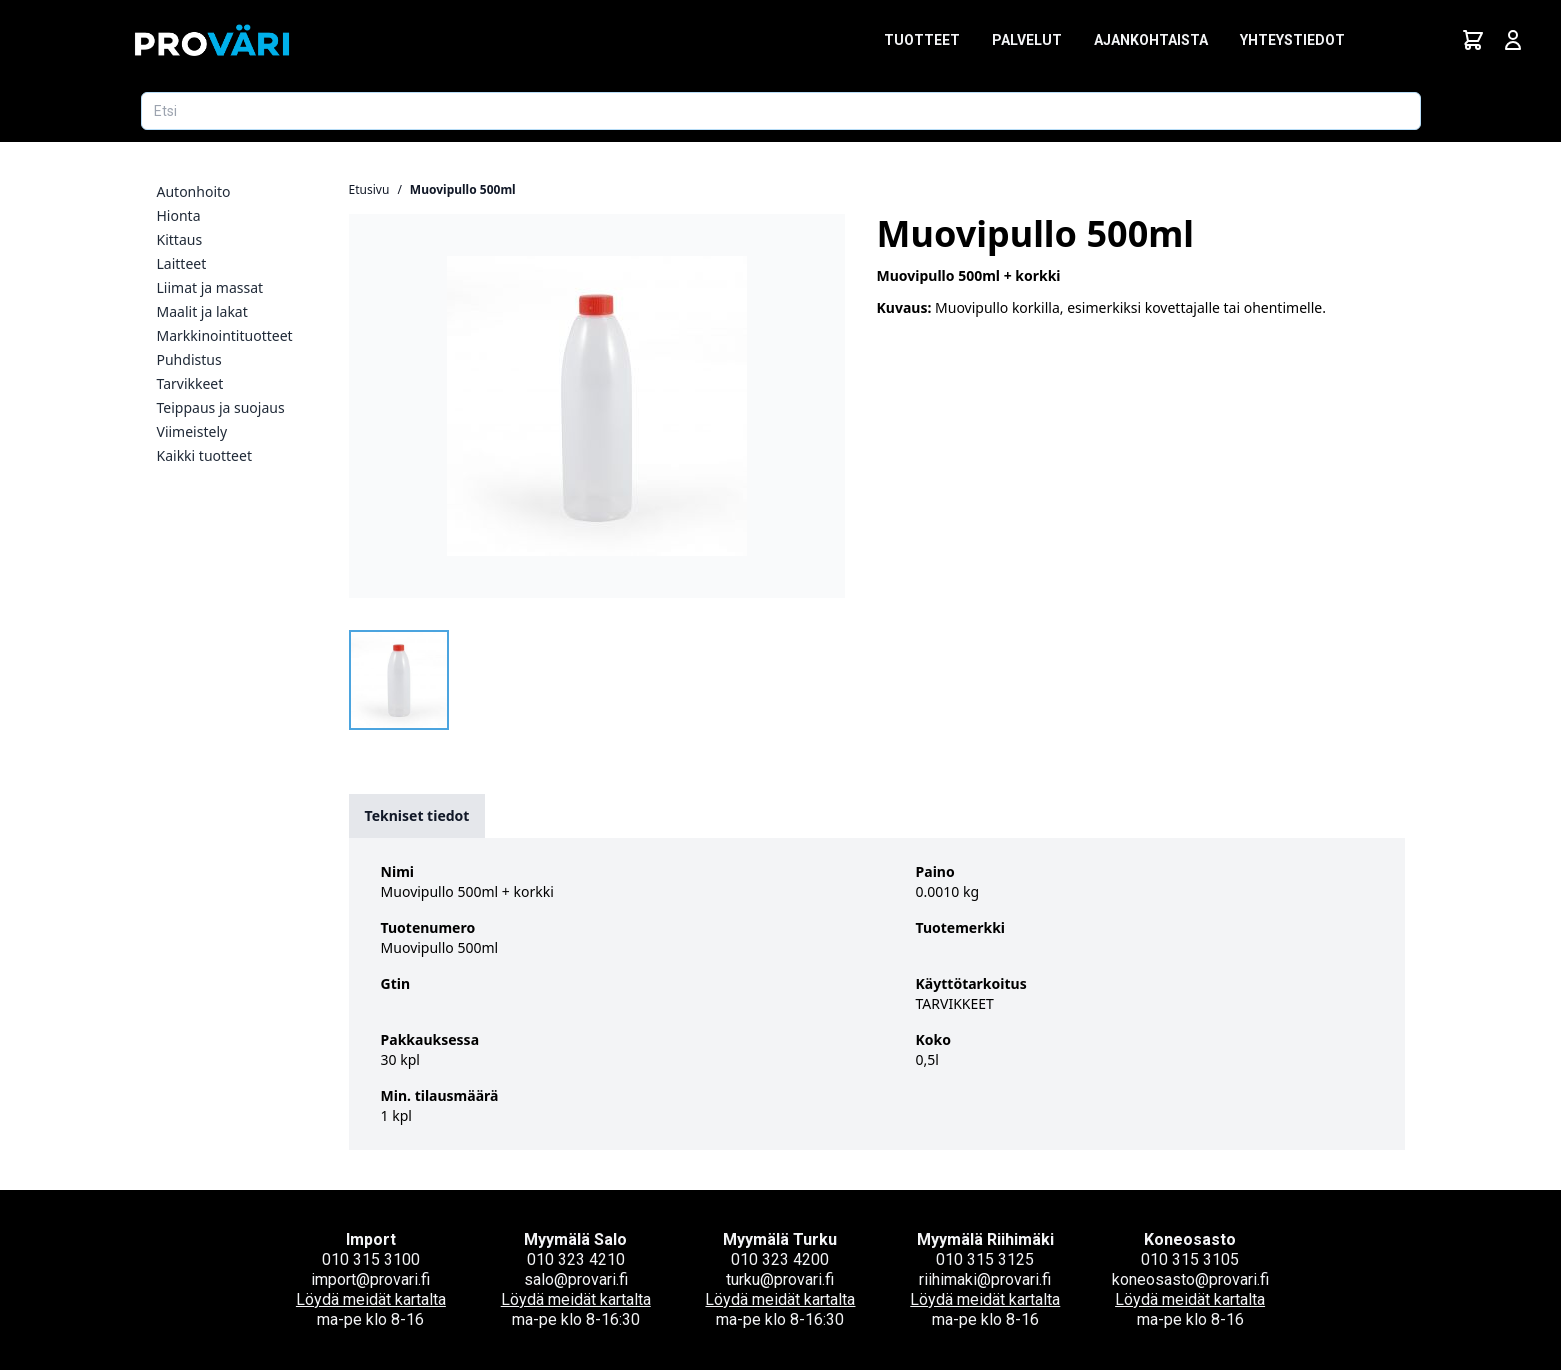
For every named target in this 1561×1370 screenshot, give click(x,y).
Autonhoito (194, 191)
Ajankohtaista (1151, 40)
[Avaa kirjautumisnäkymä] (1513, 40)
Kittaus (180, 239)
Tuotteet (922, 40)
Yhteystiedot (1292, 40)
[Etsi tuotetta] (781, 111)
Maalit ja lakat (202, 311)
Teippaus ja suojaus (221, 407)
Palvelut (1027, 40)
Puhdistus (189, 359)
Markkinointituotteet (225, 335)
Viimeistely (192, 431)
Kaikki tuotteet (204, 455)
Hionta (179, 215)
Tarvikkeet (190, 383)
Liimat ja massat (210, 287)
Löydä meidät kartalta (371, 1299)
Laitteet (182, 263)
